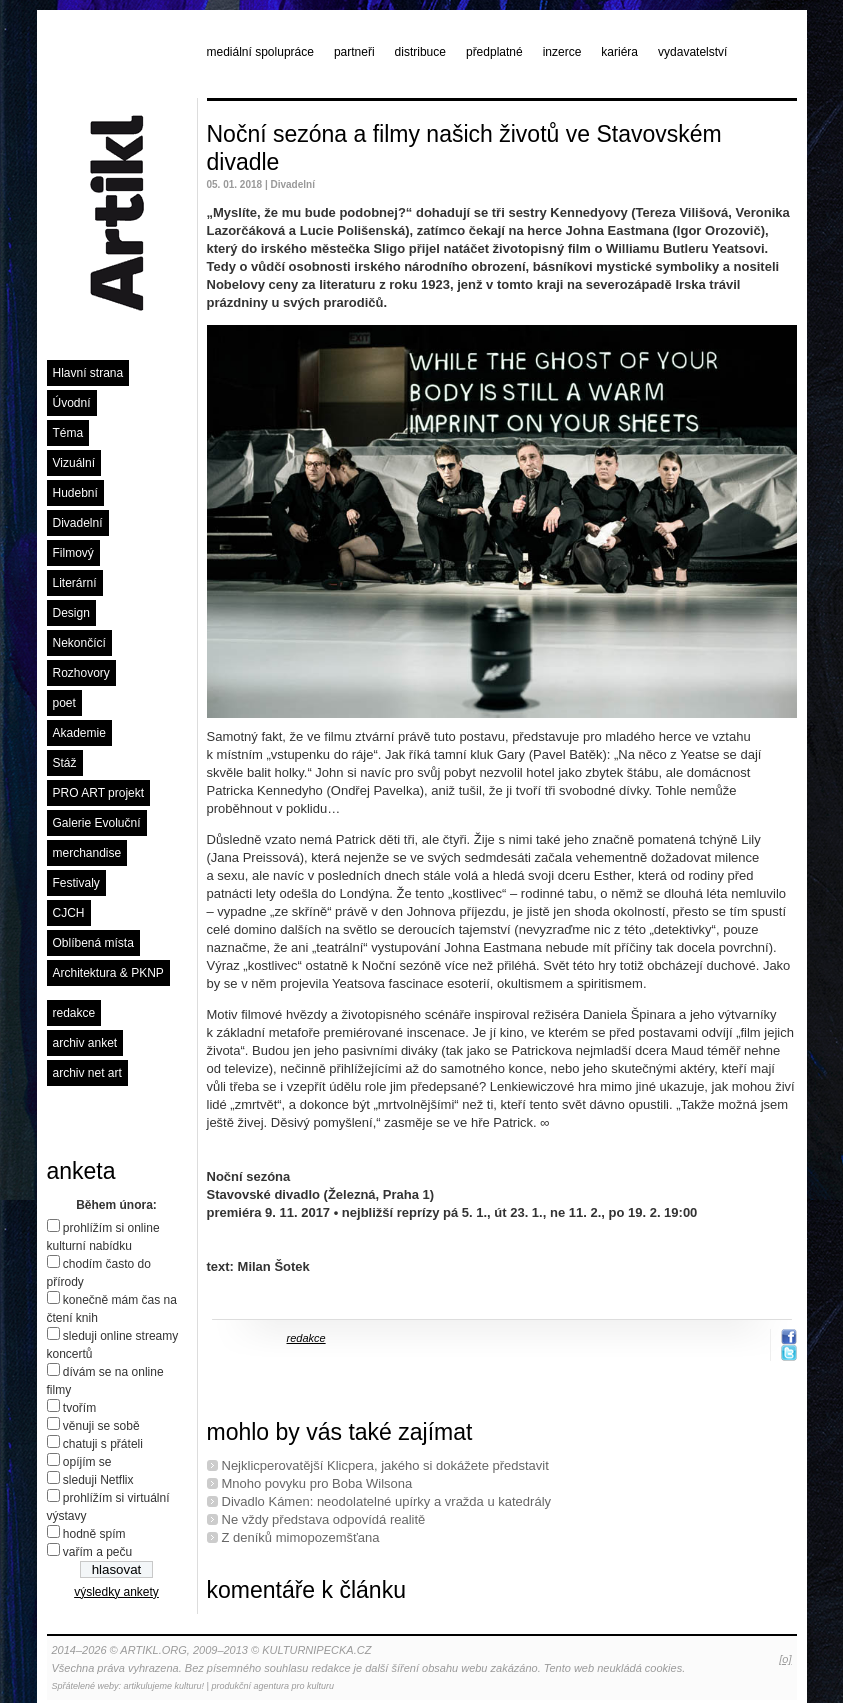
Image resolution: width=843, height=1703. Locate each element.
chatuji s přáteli (103, 1444)
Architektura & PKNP (108, 973)
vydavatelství (692, 52)
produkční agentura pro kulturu (272, 1686)
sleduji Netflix (98, 1480)
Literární (75, 583)
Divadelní (78, 523)
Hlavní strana (88, 373)
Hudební (75, 493)
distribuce (420, 52)
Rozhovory (81, 673)
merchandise (87, 853)
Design (71, 613)
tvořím (79, 1408)
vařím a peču (97, 1552)
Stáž (65, 763)
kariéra (619, 52)
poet (64, 703)
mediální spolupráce (260, 52)
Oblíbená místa (93, 943)
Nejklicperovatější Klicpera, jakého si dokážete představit (385, 1465)
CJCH (69, 913)
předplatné (494, 52)
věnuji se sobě (101, 1426)
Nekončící (79, 643)
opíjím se (87, 1462)
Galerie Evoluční (97, 823)
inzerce (562, 52)
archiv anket (85, 1043)
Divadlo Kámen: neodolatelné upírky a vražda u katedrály (387, 1501)
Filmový (73, 553)
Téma (68, 433)
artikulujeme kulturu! (164, 1686)
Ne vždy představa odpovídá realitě (324, 1519)
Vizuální (74, 463)
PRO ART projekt (99, 793)
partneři (354, 52)
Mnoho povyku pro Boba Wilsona (317, 1483)
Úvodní (72, 403)
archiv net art (87, 1073)
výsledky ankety (116, 1592)
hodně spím (94, 1534)
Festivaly (76, 883)
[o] (785, 1659)
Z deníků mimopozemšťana (301, 1537)
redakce (74, 1013)
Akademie (79, 733)
